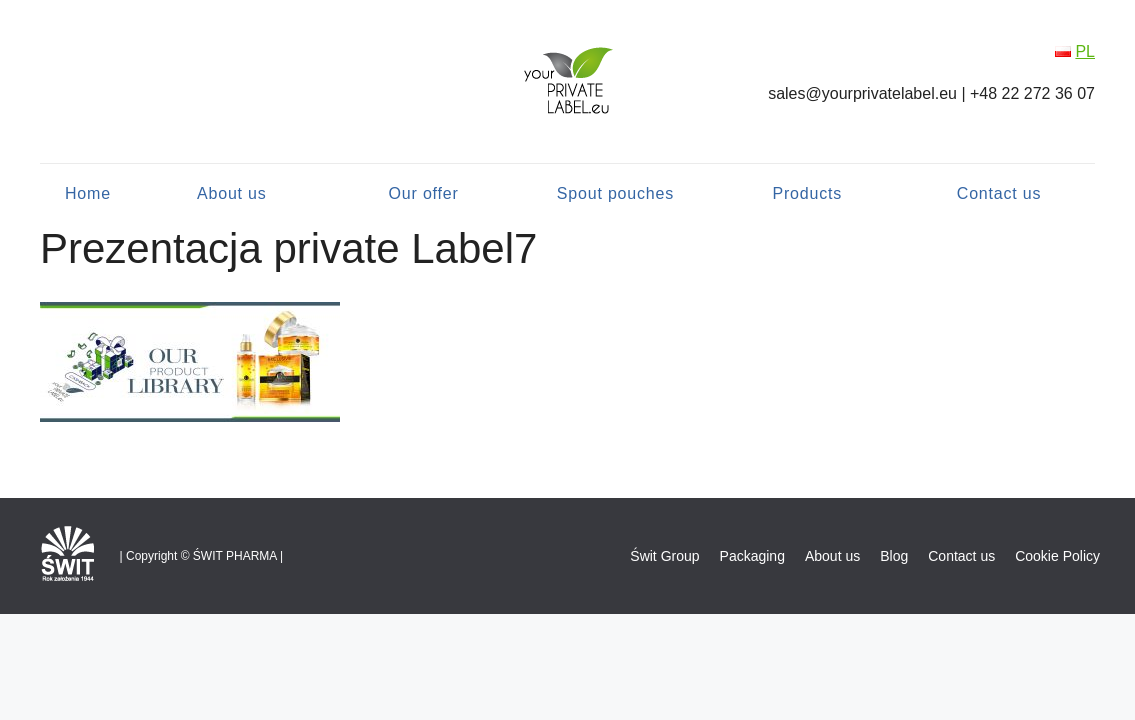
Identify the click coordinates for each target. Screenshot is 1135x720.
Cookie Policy (1057, 556)
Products (807, 193)
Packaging (752, 556)
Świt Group (664, 556)
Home (88, 193)
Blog (894, 556)
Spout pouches (615, 193)
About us (232, 193)
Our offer (424, 193)
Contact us (999, 193)
